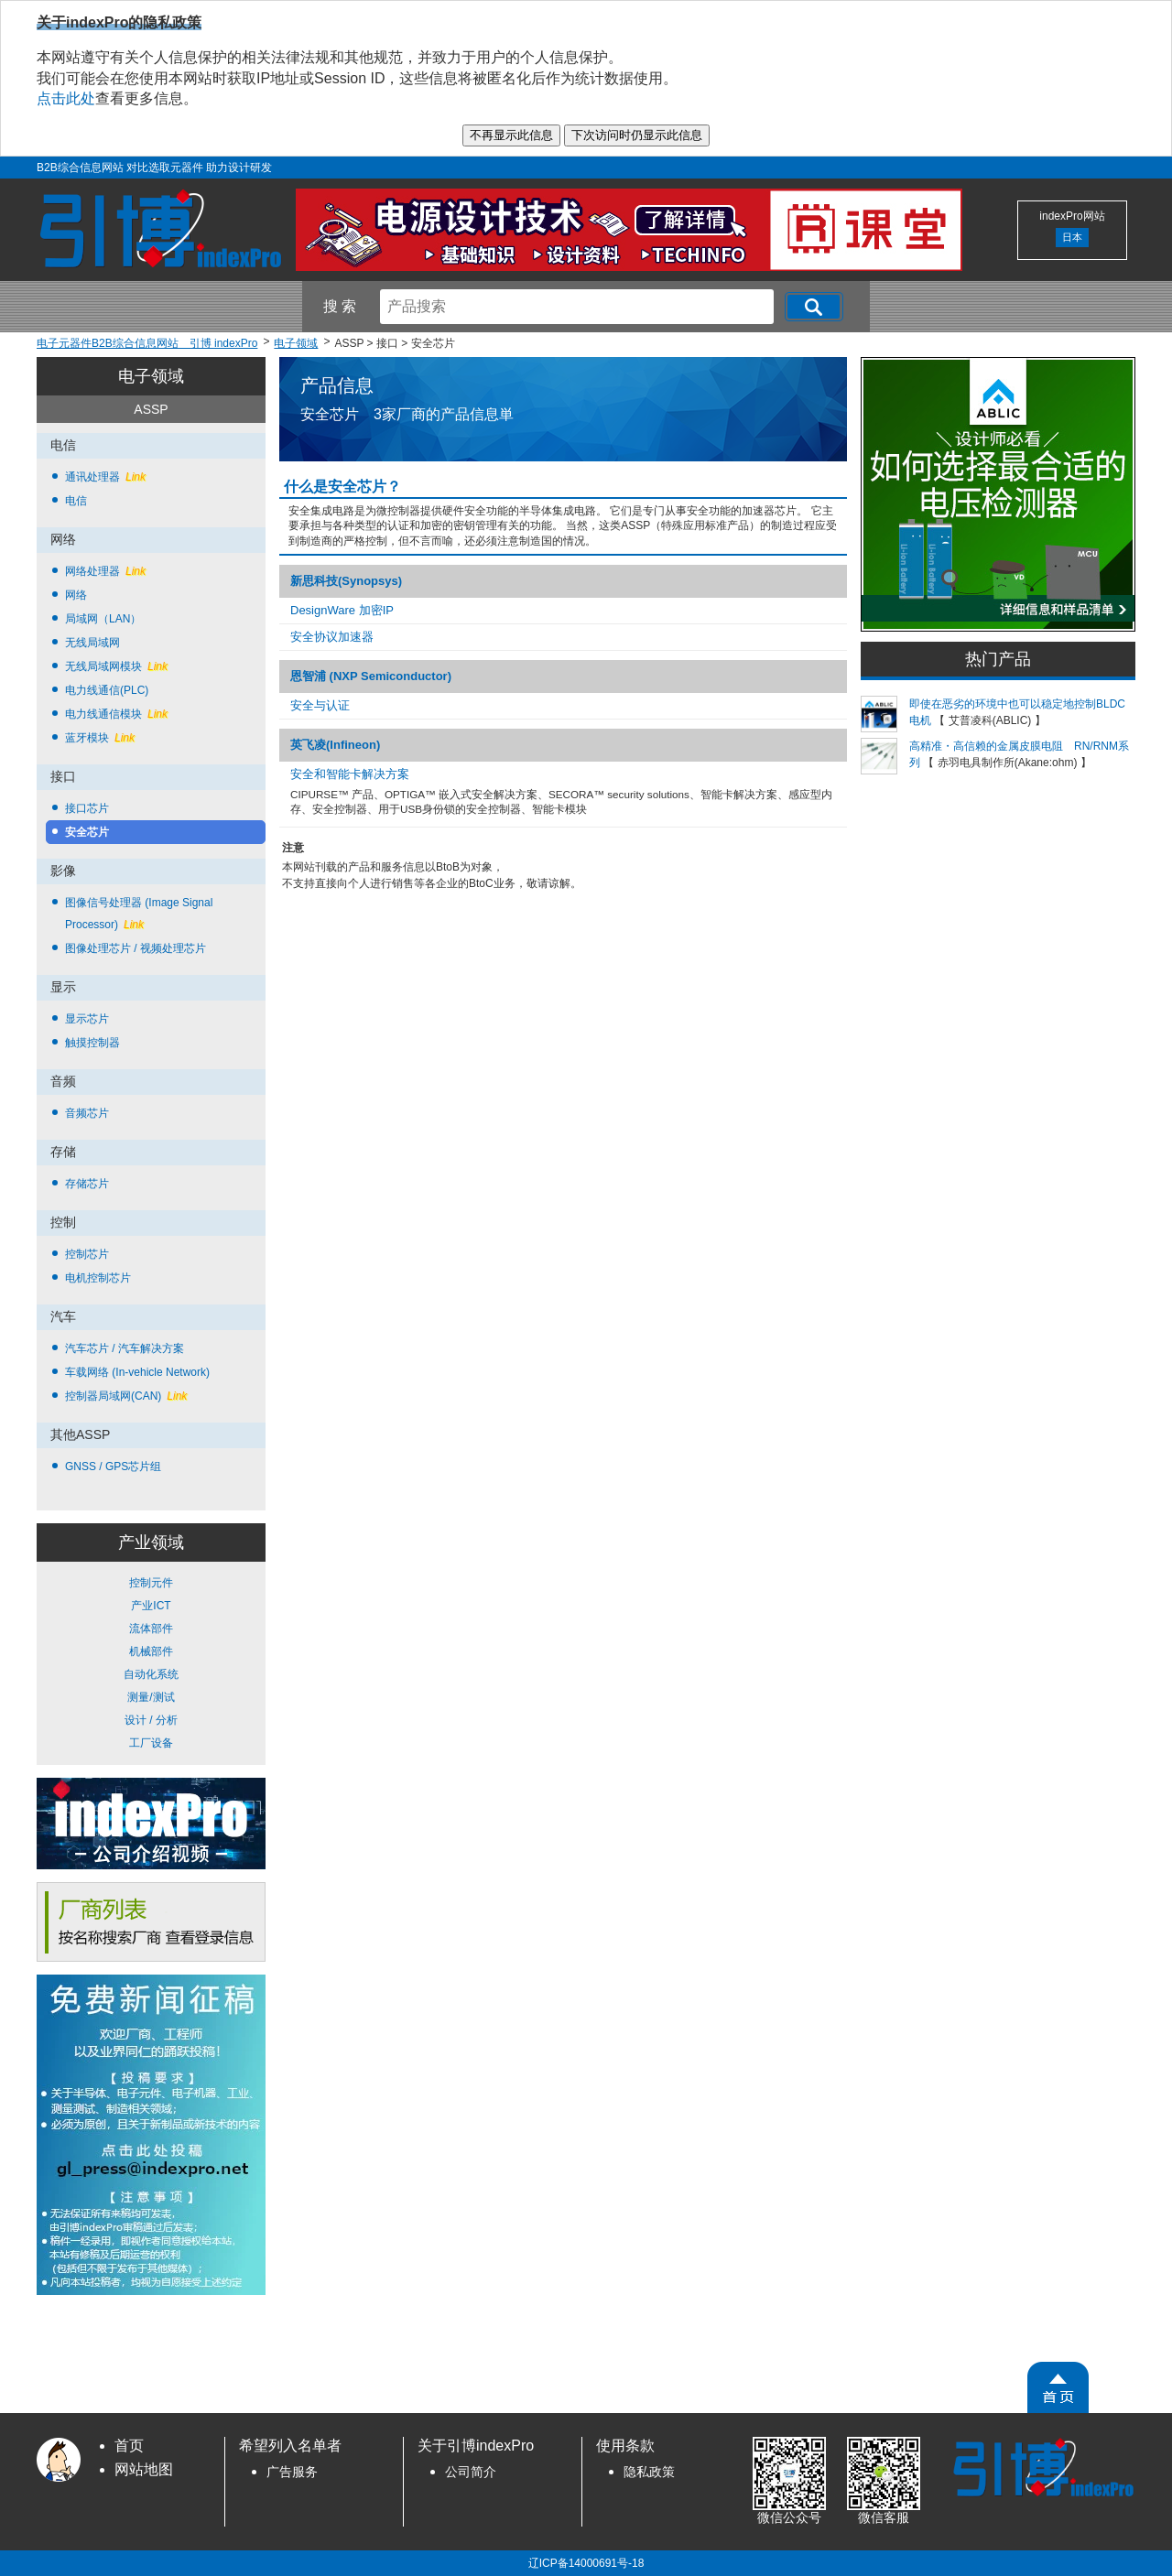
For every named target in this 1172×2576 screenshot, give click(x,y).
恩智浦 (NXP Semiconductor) (370, 676)
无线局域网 (92, 642)
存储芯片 (87, 1183)
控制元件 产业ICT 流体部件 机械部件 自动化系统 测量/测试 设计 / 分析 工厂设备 (151, 1662)
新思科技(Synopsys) (346, 581)
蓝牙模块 (100, 737)
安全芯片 (87, 832)
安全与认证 (320, 705)
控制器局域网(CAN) (126, 1396)
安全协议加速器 (332, 637)
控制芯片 (87, 1254)
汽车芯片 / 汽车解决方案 (124, 1348)
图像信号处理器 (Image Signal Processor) (138, 913)
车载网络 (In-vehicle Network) (137, 1372)
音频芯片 (87, 1113)
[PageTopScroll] (1058, 2387)
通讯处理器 (105, 477)
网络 (76, 595)
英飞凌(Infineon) (335, 745)
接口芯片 (87, 808)
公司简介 (470, 2472)
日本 (1072, 237)
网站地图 (143, 2469)
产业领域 (151, 1542)
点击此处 (66, 98)
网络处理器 (105, 571)
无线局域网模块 (116, 666)
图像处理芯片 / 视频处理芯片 (135, 948)
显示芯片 (87, 1018)
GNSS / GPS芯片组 (113, 1466)
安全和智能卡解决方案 (349, 774)
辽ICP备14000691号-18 (586, 2563)
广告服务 (292, 2472)
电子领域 (151, 376)
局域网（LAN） (103, 618)
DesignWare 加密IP (342, 610)
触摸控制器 (92, 1042)
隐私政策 (649, 2472)
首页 (129, 2445)
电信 (76, 500)
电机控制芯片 (98, 1278)
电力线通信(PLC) (106, 690)
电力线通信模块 (116, 714)
